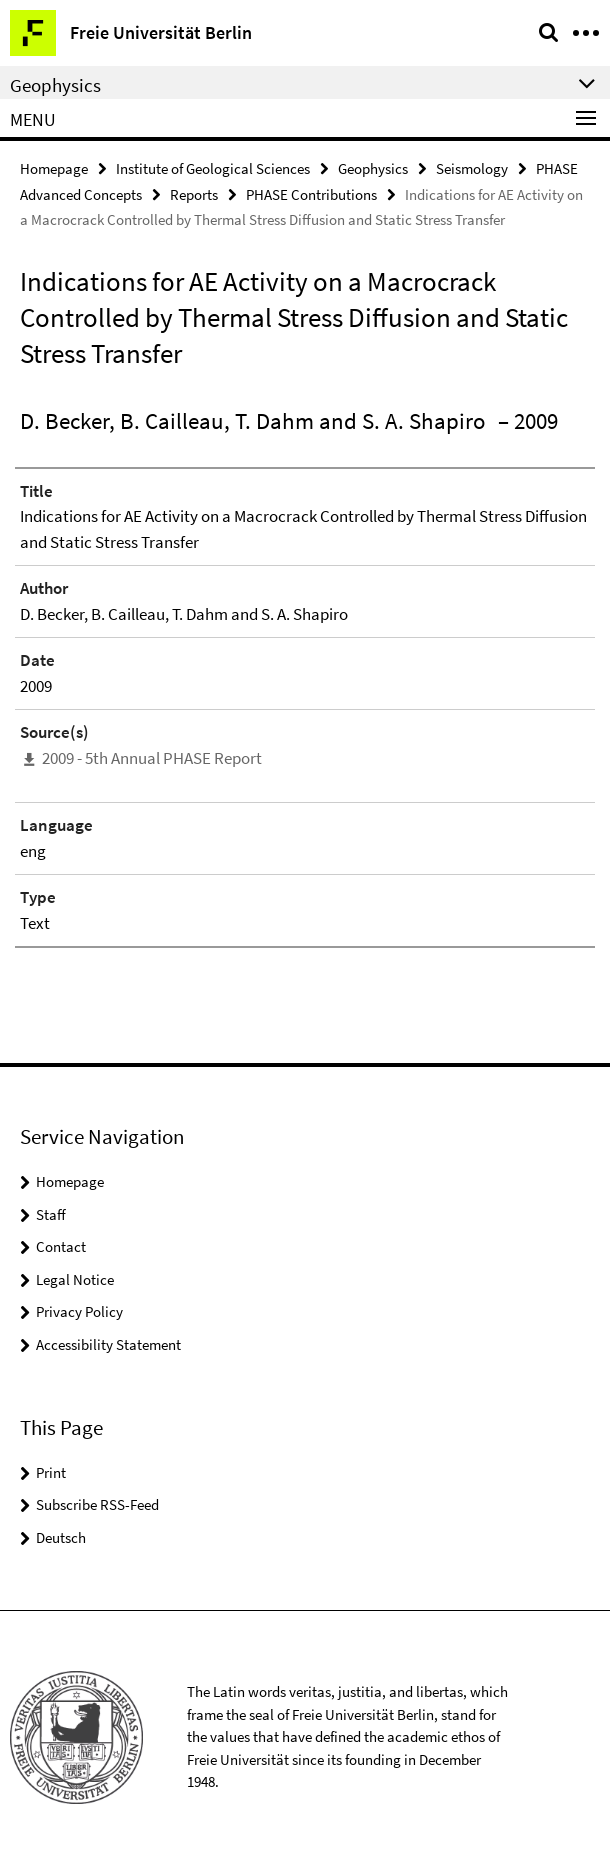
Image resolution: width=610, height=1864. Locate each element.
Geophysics (373, 168)
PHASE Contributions (311, 194)
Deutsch (61, 1537)
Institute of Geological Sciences (213, 168)
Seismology (472, 168)
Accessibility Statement (108, 1344)
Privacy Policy (79, 1311)
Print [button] (51, 1472)
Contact (61, 1246)
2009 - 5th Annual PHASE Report (152, 758)
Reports (194, 194)
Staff (51, 1214)
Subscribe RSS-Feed (97, 1504)
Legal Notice (75, 1279)
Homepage (54, 168)
